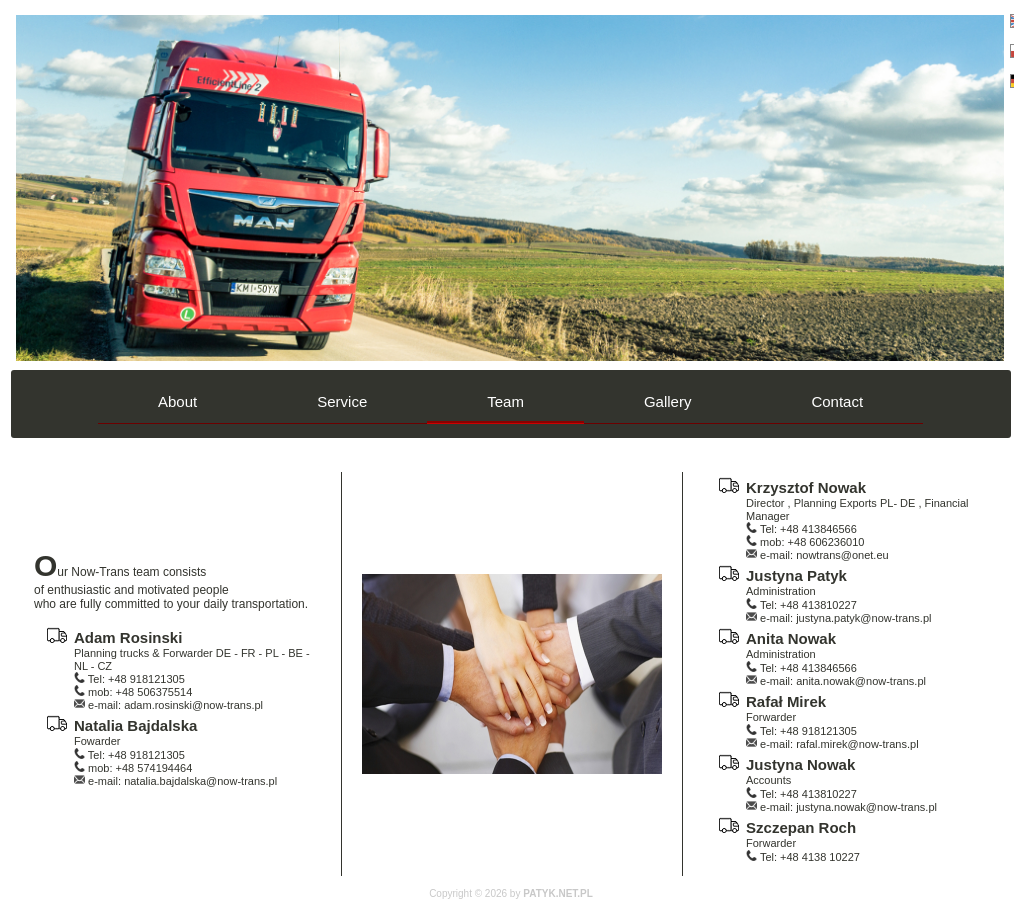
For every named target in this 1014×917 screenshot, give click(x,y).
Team (505, 401)
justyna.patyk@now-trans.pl (863, 618)
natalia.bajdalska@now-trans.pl (200, 781)
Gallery (668, 401)
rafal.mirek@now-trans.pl (857, 744)
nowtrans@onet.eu (842, 555)
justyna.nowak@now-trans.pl (866, 807)
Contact (837, 401)
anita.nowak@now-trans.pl (861, 681)
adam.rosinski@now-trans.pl (193, 705)
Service (342, 401)
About (177, 401)
